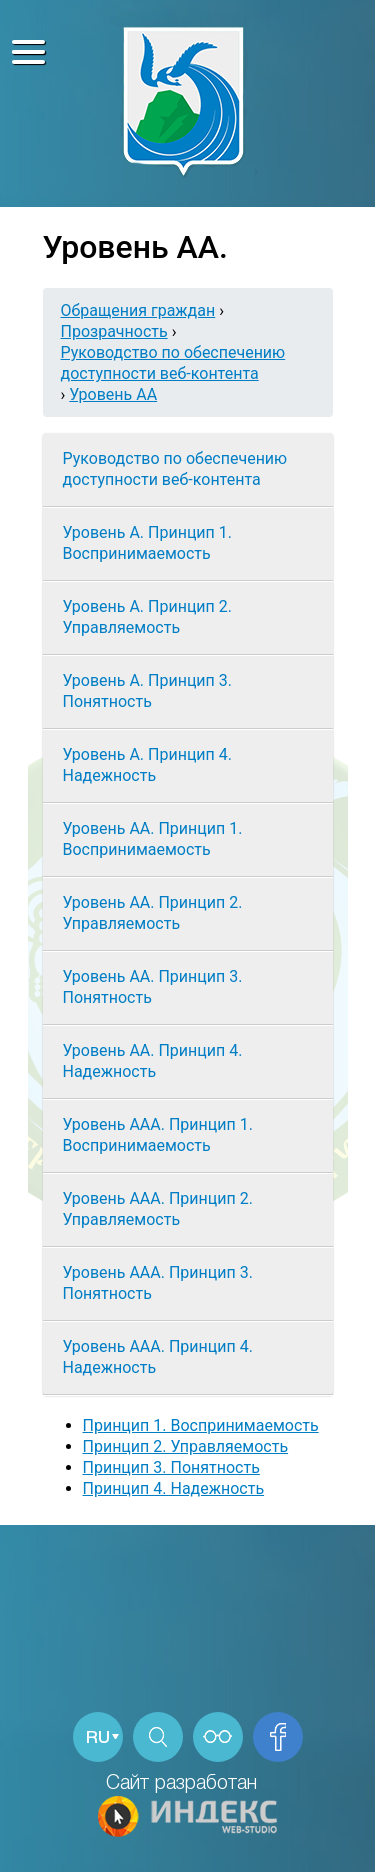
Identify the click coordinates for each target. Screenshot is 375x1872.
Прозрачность (114, 331)
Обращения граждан (138, 310)
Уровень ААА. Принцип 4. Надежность (158, 1357)
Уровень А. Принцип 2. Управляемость (148, 617)
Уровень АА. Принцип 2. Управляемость (153, 913)
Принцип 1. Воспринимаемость (201, 1425)
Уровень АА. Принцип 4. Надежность (153, 1061)
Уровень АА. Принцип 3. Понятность (153, 987)
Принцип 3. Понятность (171, 1467)
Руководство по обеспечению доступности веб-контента (175, 469)
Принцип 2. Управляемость (186, 1446)
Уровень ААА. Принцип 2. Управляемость (158, 1209)
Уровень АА (113, 394)
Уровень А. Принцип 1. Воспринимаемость (148, 543)
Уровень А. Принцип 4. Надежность (148, 765)
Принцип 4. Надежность (174, 1488)
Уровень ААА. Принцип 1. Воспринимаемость (158, 1135)
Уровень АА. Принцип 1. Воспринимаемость (153, 839)
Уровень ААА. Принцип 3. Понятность (158, 1283)
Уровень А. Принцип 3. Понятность (148, 691)
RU (98, 1738)
